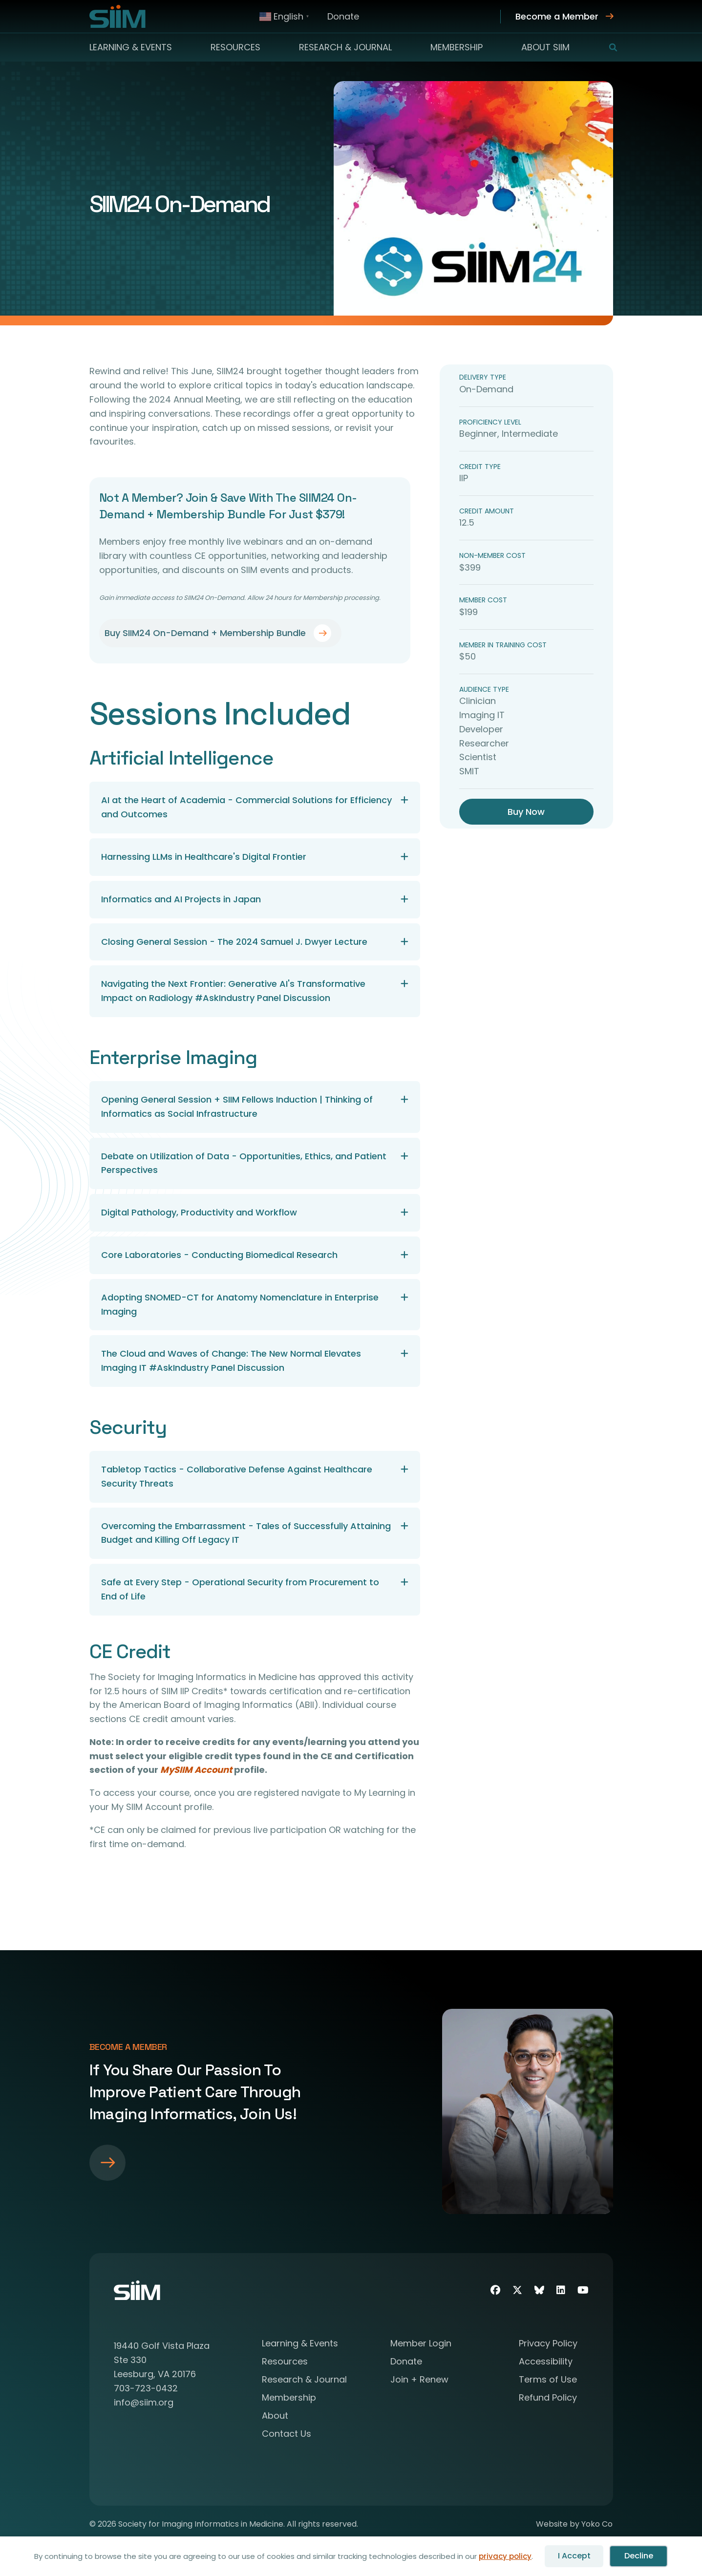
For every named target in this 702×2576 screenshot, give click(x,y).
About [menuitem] (275, 2416)
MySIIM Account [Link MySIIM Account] (196, 1770)
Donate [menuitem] (343, 16)
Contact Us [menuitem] (286, 2434)
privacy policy (505, 2556)
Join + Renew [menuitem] (419, 2380)
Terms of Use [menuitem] (548, 2380)
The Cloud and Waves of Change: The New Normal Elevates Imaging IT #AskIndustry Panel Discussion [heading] (231, 1360)
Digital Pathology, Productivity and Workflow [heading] (199, 1212)
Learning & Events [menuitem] (130, 47)
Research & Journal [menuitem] (345, 47)
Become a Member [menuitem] (556, 16)
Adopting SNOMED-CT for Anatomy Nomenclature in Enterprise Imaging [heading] (240, 1304)
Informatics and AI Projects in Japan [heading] (181, 899)
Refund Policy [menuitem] (548, 2398)
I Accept (574, 2555)
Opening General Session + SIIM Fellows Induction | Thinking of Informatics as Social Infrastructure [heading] (237, 1106)
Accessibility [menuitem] (546, 2362)
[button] (607, 47)
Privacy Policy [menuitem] (548, 2344)
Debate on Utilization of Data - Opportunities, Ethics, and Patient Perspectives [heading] (243, 1163)
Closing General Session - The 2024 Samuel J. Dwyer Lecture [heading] (234, 942)
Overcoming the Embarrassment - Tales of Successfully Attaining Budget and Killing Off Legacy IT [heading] (246, 1533)
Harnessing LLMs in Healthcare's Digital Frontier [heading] (203, 857)
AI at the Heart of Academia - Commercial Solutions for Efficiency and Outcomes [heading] (246, 807)
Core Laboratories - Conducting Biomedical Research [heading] (219, 1255)
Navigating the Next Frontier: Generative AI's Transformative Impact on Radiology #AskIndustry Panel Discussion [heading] (233, 991)
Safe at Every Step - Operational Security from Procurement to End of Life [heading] (240, 1589)
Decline (638, 2555)
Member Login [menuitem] (420, 2344)
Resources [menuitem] (235, 47)
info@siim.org (143, 2402)
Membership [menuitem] (456, 47)
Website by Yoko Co (574, 2524)
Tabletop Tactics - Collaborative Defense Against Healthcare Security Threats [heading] (236, 1476)
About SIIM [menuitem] (545, 47)
